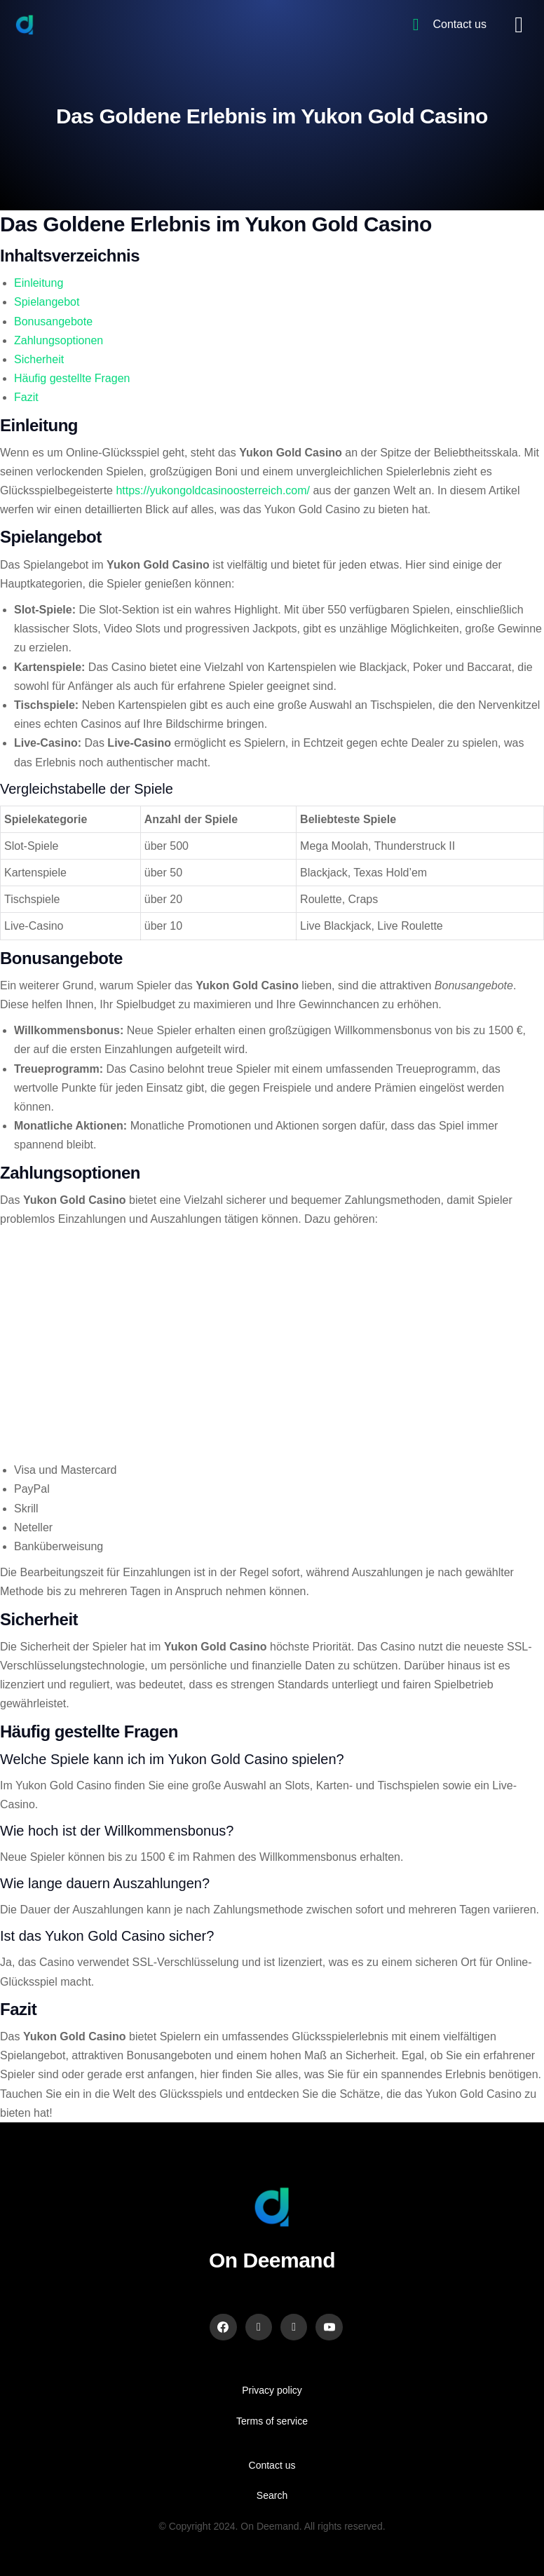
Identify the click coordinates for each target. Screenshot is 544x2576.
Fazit (26, 397)
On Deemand (272, 2260)
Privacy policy (272, 2390)
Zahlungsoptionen (58, 340)
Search (272, 2495)
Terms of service (272, 2421)
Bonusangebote (53, 321)
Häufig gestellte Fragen (72, 378)
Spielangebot (46, 302)
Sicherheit (39, 359)
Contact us (272, 2465)
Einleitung (38, 283)
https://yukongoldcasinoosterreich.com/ (213, 490)
